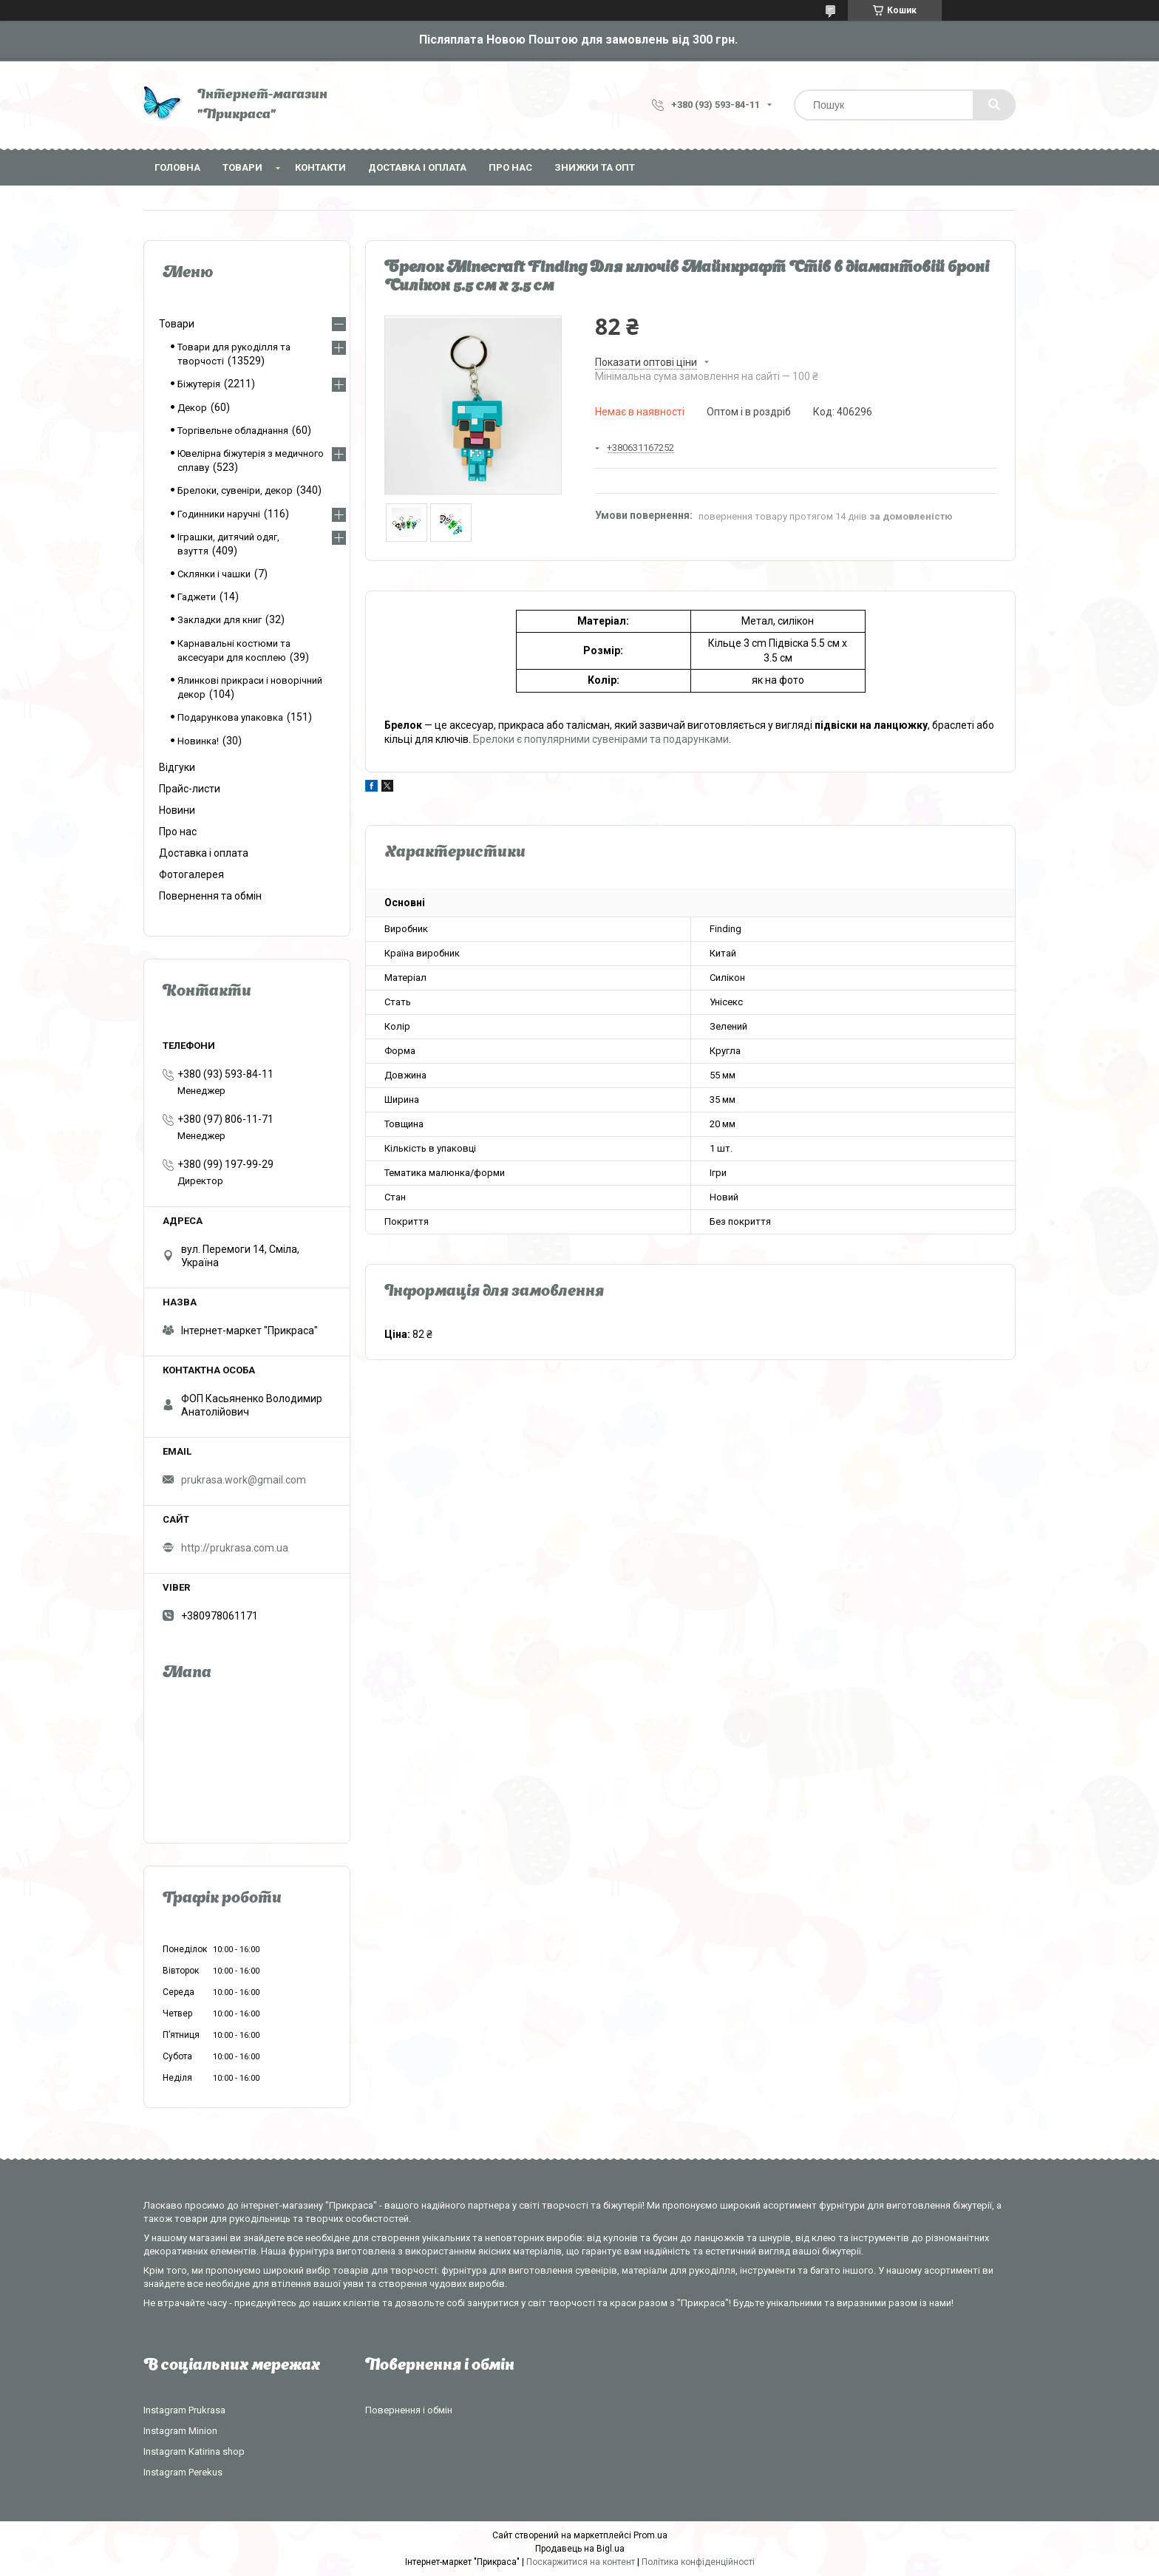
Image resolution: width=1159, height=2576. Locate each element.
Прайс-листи (189, 789)
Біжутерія (198, 384)
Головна (177, 167)
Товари (242, 167)
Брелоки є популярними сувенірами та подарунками (601, 739)
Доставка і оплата (417, 167)
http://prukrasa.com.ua (234, 1548)
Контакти (320, 167)
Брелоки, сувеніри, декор (235, 490)
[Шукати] (994, 104)
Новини (177, 810)
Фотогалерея (191, 874)
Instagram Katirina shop (194, 2451)
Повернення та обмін (210, 896)
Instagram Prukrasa (184, 2410)
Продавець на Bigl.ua (580, 2548)
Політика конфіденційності (698, 2562)
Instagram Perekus (182, 2472)
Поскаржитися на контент (580, 2562)
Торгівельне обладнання (232, 430)
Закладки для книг (219, 619)
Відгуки (177, 767)
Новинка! (198, 741)
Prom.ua (650, 2535)
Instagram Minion (180, 2430)
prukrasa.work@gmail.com (243, 1480)
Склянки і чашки (214, 574)
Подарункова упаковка (230, 717)
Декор (192, 407)
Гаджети (196, 596)
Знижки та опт (594, 167)
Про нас (510, 167)
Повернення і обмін (408, 2410)
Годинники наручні (218, 514)
